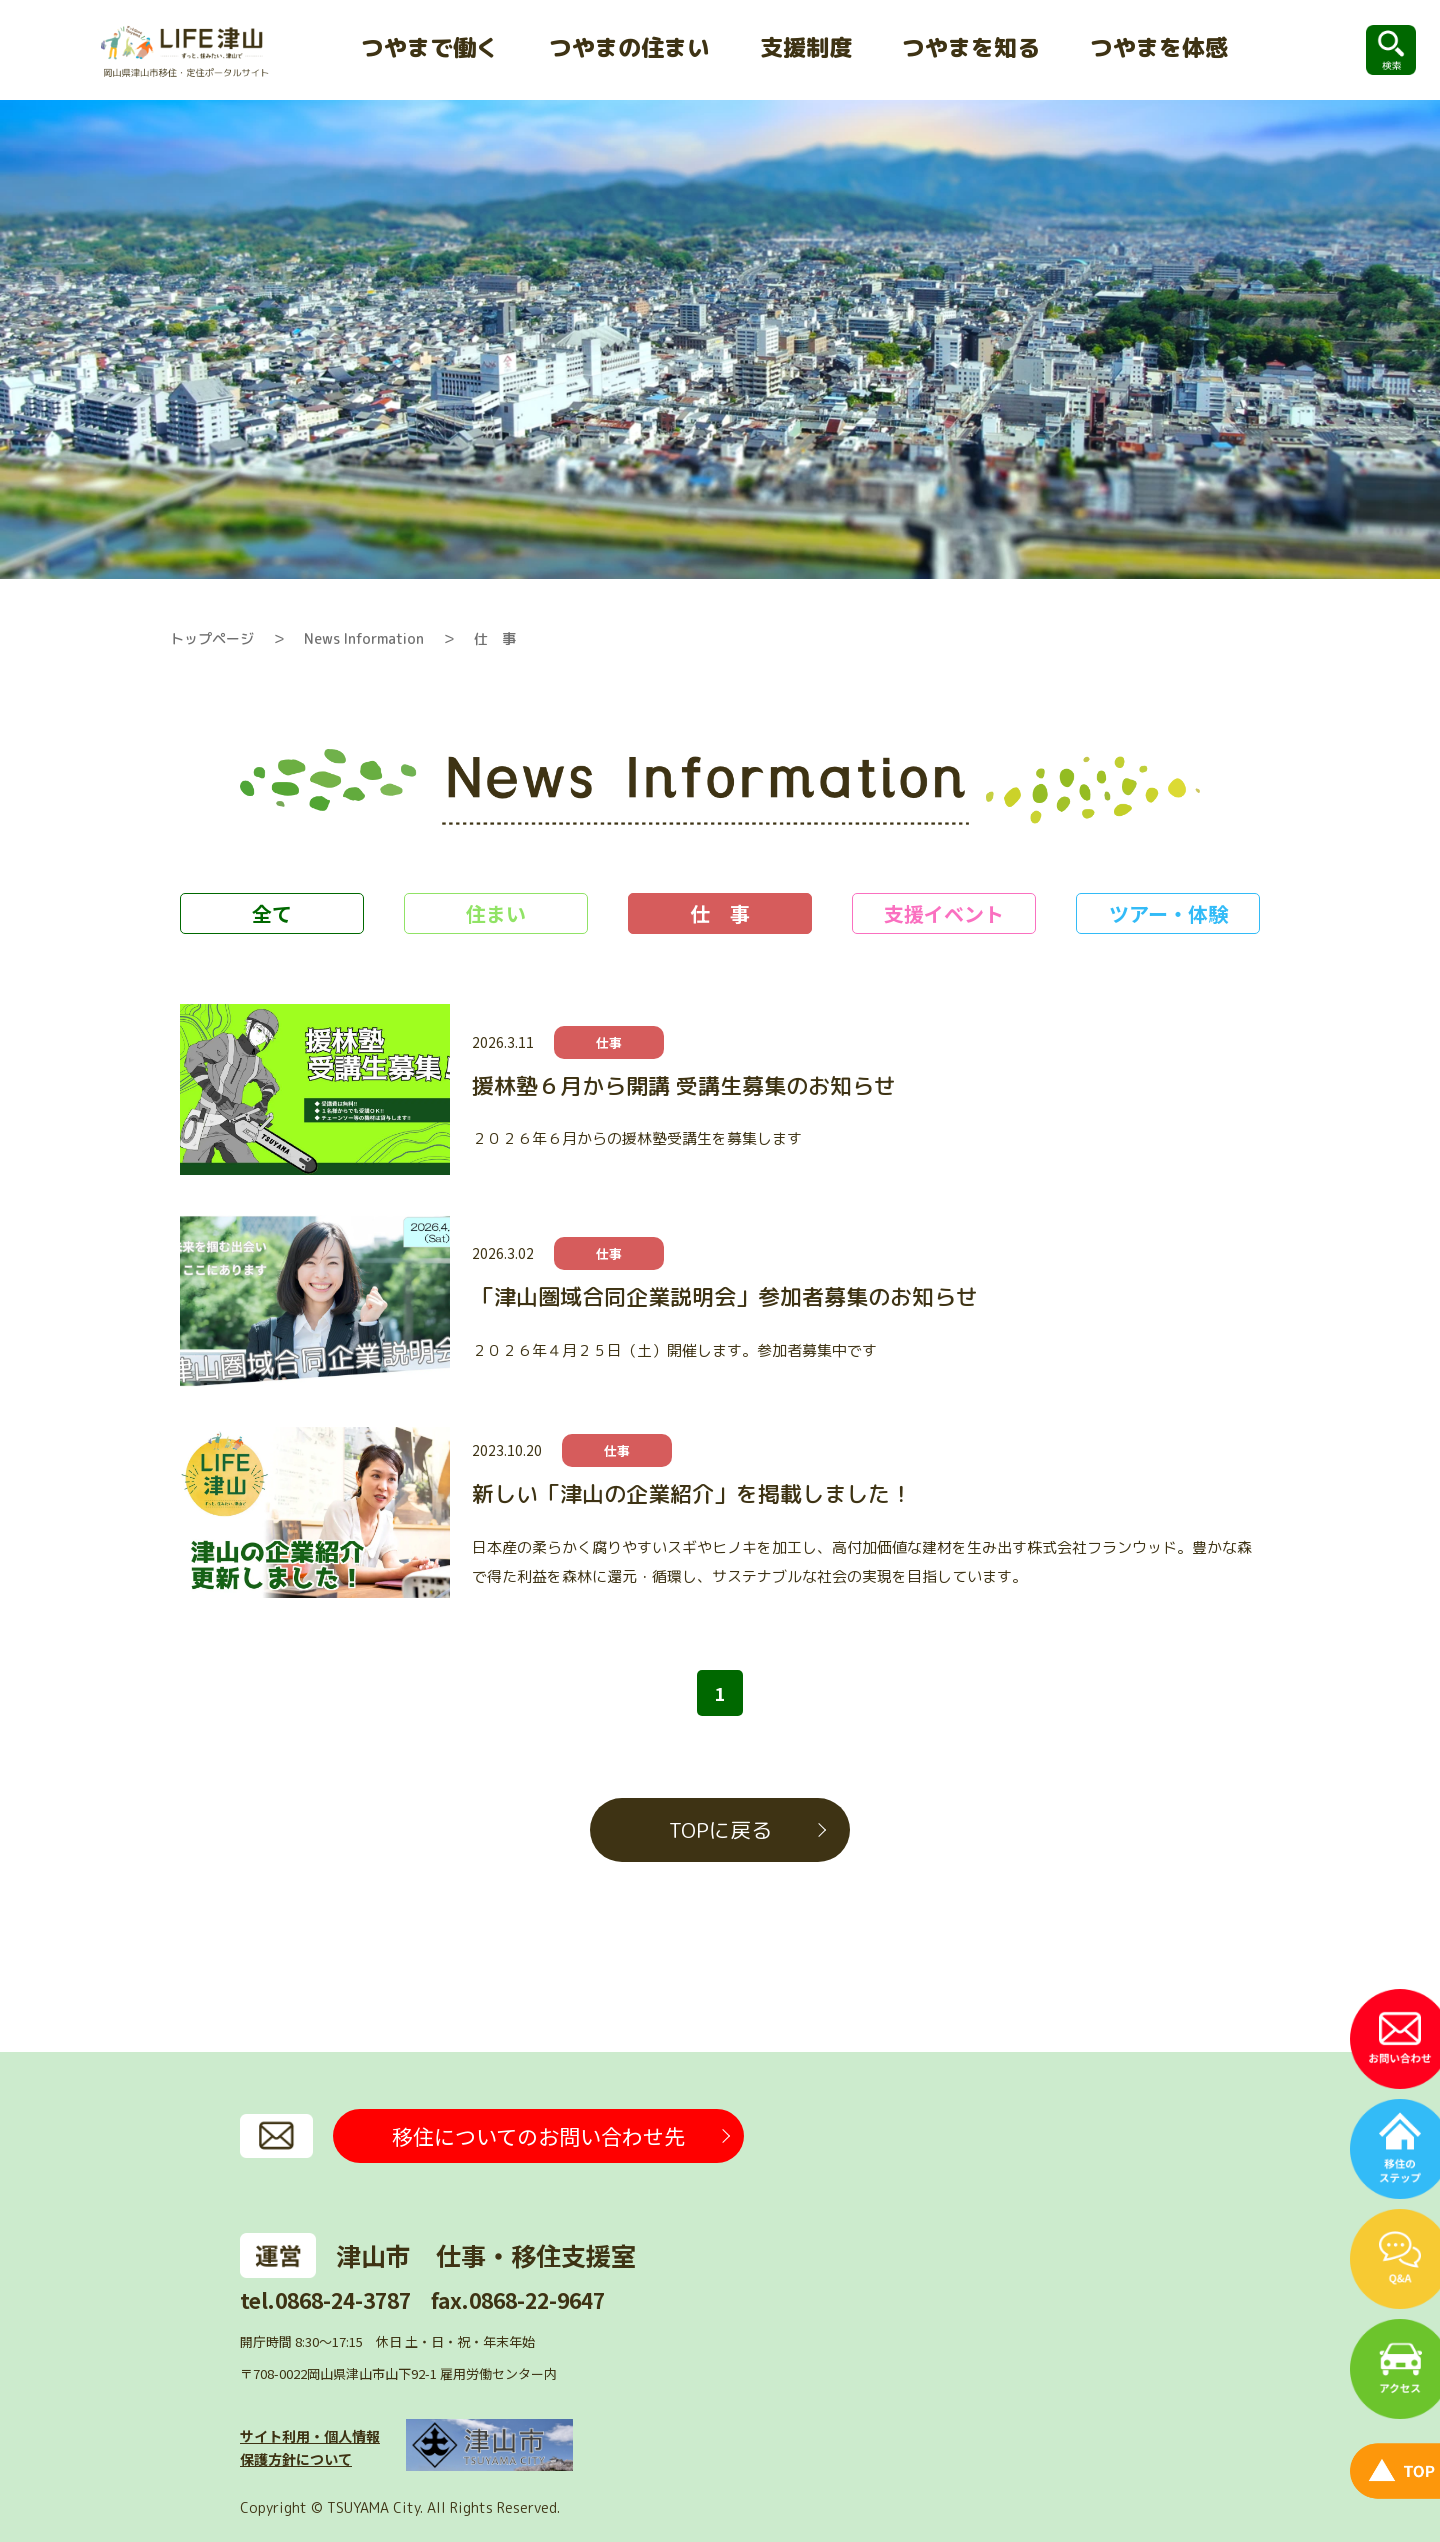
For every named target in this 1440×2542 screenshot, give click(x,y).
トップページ (212, 638)
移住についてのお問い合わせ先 (538, 2136)
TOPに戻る (720, 1830)
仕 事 (495, 638)
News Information (364, 638)
